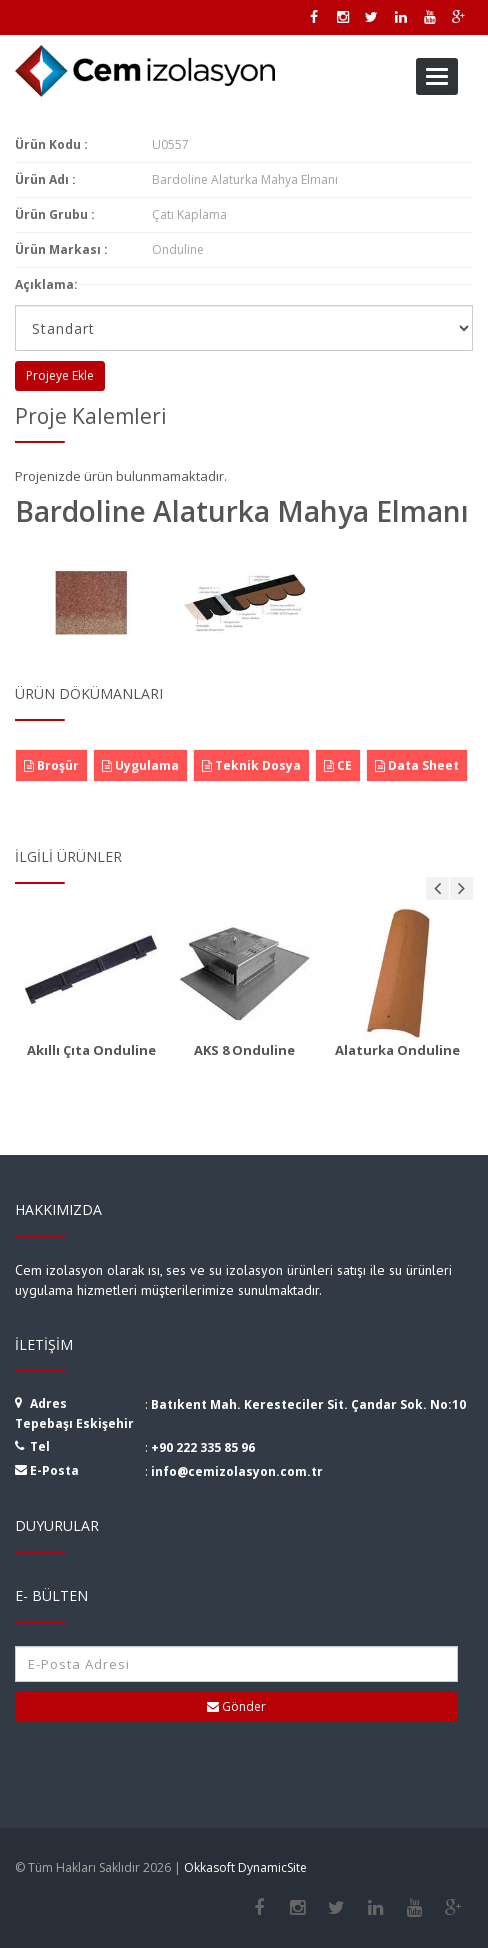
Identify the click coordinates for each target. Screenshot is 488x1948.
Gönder (236, 1706)
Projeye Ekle (60, 375)
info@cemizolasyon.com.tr (237, 1471)
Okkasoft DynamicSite (245, 1867)
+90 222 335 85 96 (203, 1447)
